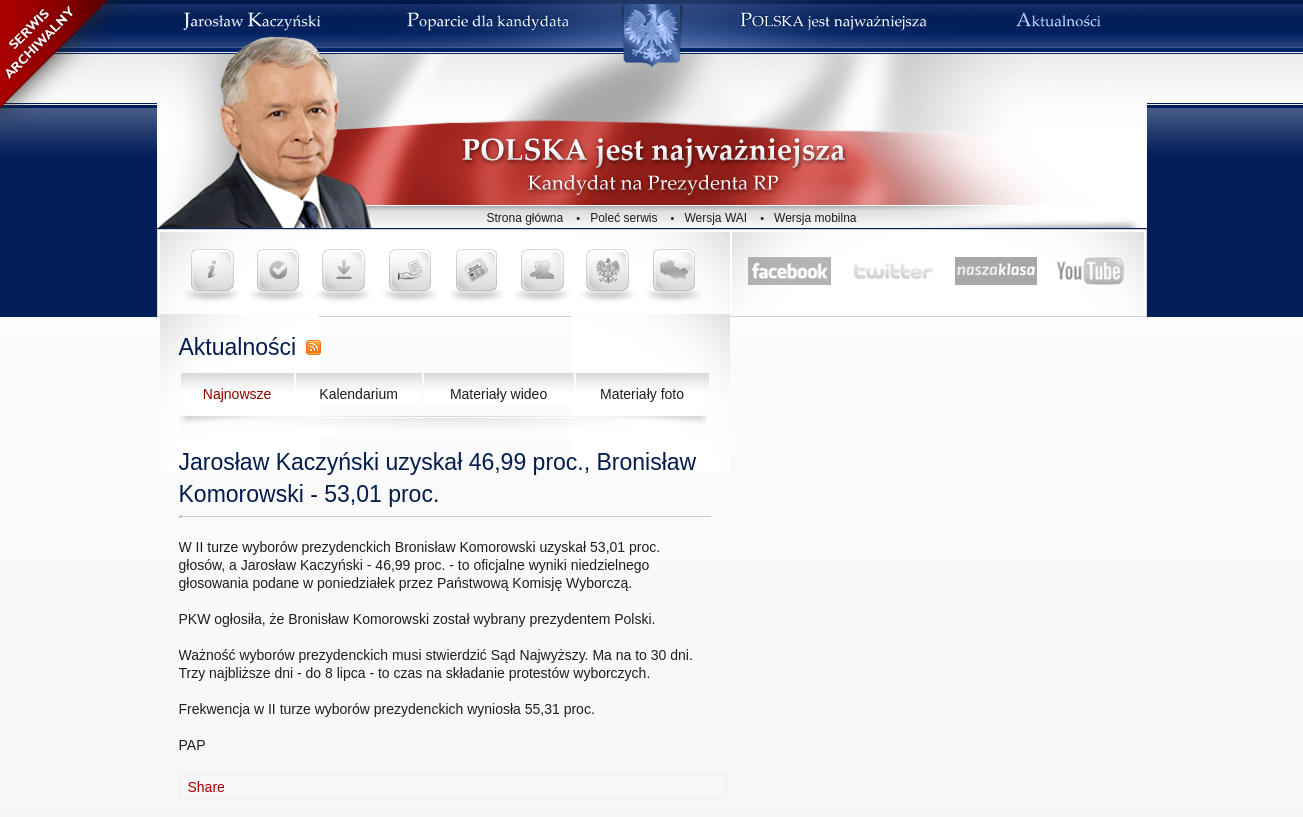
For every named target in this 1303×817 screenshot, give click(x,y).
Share (206, 787)
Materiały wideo (498, 394)
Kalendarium (358, 394)
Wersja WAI (715, 218)
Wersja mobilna (815, 218)
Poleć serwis (623, 218)
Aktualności (238, 347)
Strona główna (525, 218)
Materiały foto (642, 394)
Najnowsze (237, 394)
